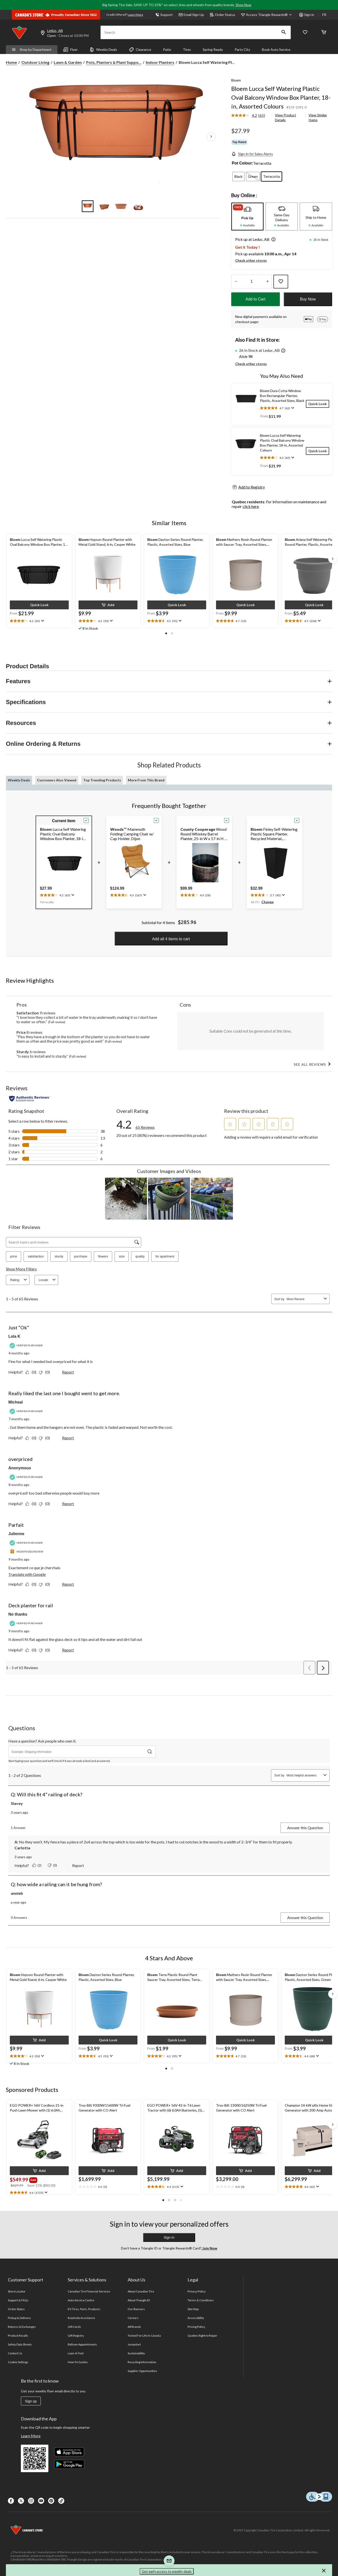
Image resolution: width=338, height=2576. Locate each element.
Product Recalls (18, 2335)
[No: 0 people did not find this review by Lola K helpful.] (45, 1372)
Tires (187, 49)
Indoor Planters (160, 62)
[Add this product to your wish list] (280, 281)
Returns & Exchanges (22, 2327)
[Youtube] (41, 2501)
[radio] (238, 176)
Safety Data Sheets (20, 2344)
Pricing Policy (196, 2327)
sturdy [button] (58, 1256)
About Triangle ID (139, 2300)
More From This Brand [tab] (146, 780)
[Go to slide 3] (121, 206)
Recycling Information (142, 2362)
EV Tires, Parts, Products (84, 2309)
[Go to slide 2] (104, 206)
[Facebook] (11, 2501)
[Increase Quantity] (267, 281)
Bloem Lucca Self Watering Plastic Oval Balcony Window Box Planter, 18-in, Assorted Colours (280, 97)
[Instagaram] (31, 2501)
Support (164, 15)
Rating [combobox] (19, 1280)
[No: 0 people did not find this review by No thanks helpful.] (45, 1650)
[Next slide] (332, 558)
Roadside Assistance (81, 2318)
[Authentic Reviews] (29, 1098)
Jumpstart (134, 2344)
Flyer (70, 49)
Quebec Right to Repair (202, 2335)
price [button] (13, 1256)
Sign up (31, 2401)
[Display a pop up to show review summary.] (292, 408)
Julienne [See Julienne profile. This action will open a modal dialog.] (16, 1534)
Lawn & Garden (68, 62)
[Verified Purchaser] (27, 1345)
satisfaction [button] (36, 1256)
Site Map (193, 2309)
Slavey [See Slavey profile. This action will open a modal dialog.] (17, 1803)
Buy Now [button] (308, 299)
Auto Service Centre (81, 2300)
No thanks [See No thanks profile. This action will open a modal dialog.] (17, 1614)
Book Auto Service (276, 49)
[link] (250, 116)
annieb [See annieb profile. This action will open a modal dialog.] (17, 1893)
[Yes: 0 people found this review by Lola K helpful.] (32, 1372)
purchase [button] (80, 1256)
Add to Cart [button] (255, 299)
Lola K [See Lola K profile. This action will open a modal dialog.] (14, 1336)
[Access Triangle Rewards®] (269, 14)
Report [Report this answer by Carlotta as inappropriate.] (78, 1865)
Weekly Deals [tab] (19, 780)
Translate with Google (27, 1574)
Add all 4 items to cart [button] (171, 939)
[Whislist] (305, 32)
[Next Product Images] (211, 137)
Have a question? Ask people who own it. (42, 1741)
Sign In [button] (169, 2237)
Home (11, 62)
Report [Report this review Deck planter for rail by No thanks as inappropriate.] (68, 1650)
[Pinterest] (51, 2501)
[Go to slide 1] (88, 206)
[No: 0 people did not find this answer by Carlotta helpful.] (53, 1865)
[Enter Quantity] (251, 281)
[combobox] (304, 1299)
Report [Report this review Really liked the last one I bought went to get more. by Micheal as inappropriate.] (68, 1437)
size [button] (121, 1256)
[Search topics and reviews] (73, 1242)
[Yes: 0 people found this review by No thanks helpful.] (32, 1650)
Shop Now (243, 5)
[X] (21, 2501)
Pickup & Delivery (19, 2318)
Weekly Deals (103, 49)
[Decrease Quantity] (235, 281)
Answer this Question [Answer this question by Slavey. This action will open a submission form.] (305, 1827)
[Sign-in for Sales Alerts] (252, 153)
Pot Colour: (242, 163)
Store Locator (17, 2291)
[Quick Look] (317, 404)
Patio (167, 49)
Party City (242, 49)
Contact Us (15, 2353)
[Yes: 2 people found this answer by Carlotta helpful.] (37, 1865)
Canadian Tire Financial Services (89, 2291)
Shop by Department (32, 49)
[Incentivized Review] (27, 1551)
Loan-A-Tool (75, 2353)
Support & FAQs (18, 2300)
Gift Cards (74, 2327)
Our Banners (136, 2309)
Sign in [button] (306, 15)
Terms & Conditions (201, 2300)
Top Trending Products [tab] (102, 780)
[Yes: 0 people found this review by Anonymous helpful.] (32, 1503)
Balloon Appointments (82, 2344)
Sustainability (136, 2353)
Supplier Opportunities (142, 2371)
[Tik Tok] (61, 2501)
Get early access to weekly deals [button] (167, 2571)
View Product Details (285, 117)
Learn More (31, 2435)
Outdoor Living (35, 62)
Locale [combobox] (48, 1280)
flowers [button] (103, 1256)
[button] (284, 32)
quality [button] (140, 1256)
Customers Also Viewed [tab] (56, 780)
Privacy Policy (197, 2291)
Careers (133, 2318)
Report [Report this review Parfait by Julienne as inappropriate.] (68, 1584)
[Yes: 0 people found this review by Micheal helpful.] (32, 1437)
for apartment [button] (164, 1256)
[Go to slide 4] (138, 206)
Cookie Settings (18, 2362)
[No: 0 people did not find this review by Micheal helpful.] (45, 1437)
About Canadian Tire (141, 2291)
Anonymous (19, 1468)
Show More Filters (21, 1269)
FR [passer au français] (324, 15)
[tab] (247, 216)
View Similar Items (318, 117)
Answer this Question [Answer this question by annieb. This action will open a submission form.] (305, 1917)
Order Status (222, 15)
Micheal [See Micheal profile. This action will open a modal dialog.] (15, 1402)
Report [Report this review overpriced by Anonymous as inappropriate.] (68, 1503)
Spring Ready (213, 49)
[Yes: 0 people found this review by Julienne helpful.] (32, 1584)
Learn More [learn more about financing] (135, 14)
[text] (39, 621)
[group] (34, 2179)
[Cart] (323, 32)
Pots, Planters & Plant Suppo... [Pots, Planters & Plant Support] (113, 62)
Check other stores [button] (251, 260)
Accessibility (196, 2318)
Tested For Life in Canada (144, 2335)
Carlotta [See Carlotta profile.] (22, 1847)
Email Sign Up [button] (191, 15)
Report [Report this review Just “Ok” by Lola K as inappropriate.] (68, 1372)
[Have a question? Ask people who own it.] (82, 1752)
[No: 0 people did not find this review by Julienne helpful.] (45, 1584)
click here (251, 506)
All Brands (134, 2327)
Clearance (140, 49)
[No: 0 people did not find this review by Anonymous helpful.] (45, 1503)
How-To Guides (78, 2362)
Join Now (209, 2248)
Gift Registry (76, 2335)
